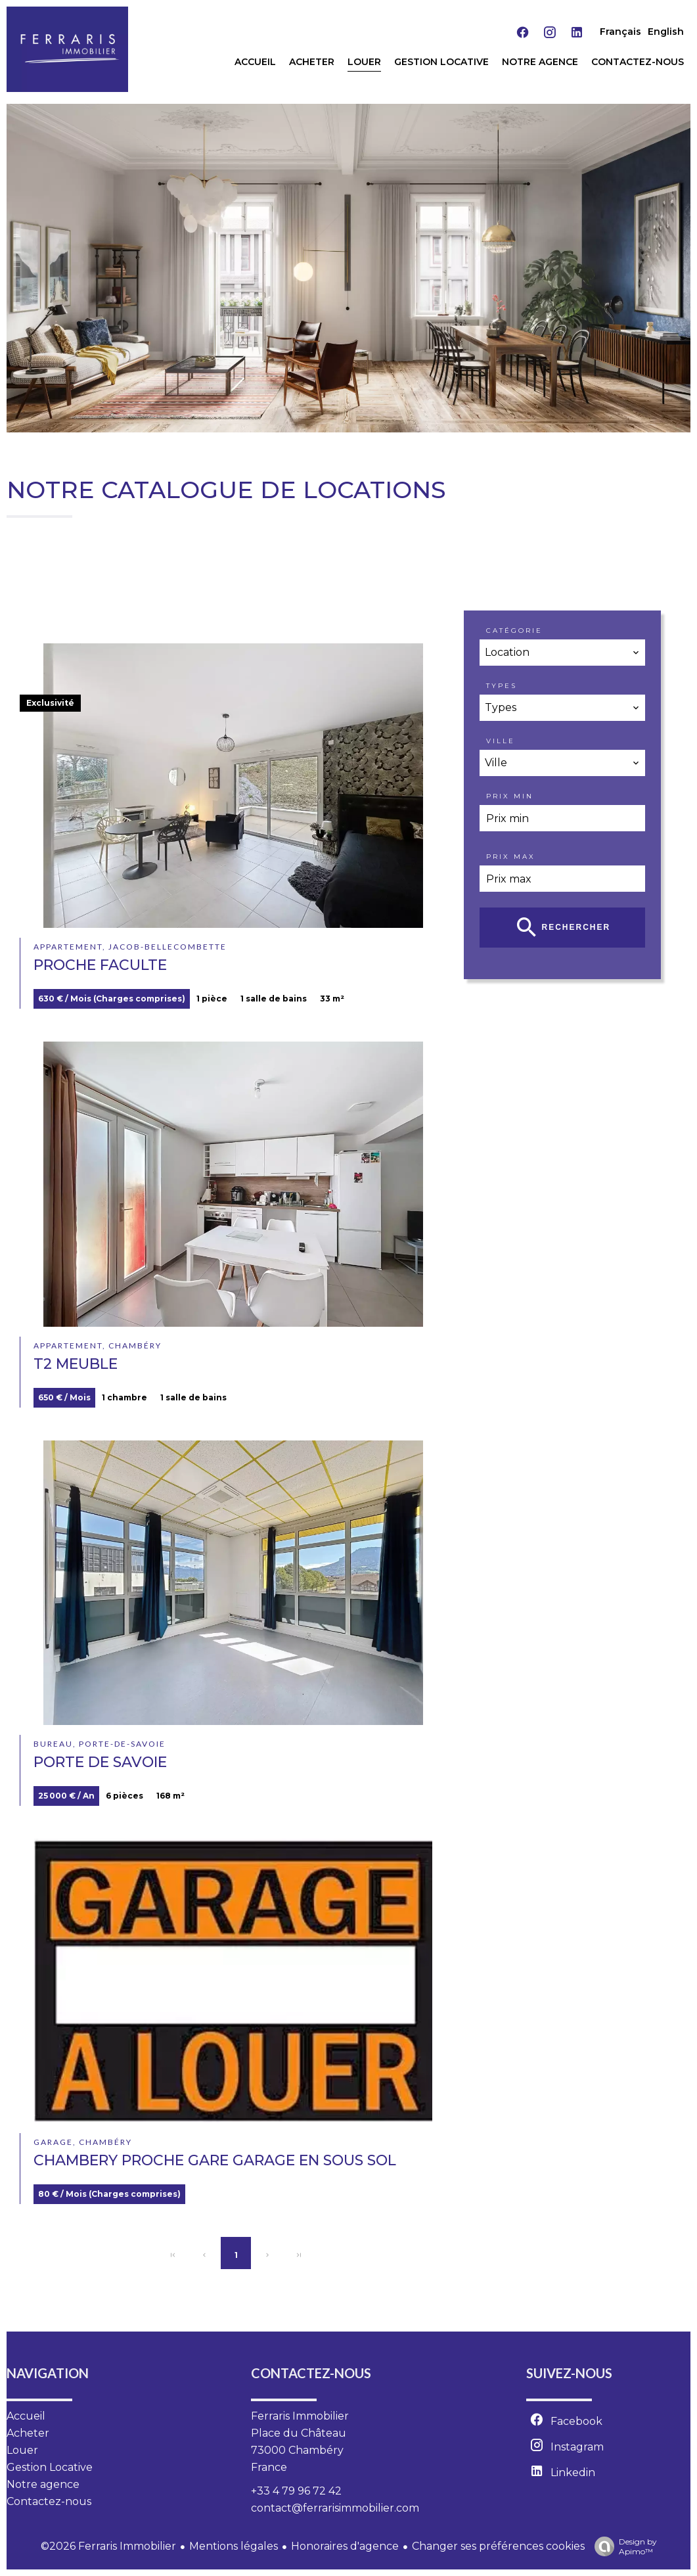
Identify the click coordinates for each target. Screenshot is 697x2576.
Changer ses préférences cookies (498, 2546)
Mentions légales (233, 2546)
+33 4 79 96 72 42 (296, 2491)
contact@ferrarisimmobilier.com (335, 2508)
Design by (622, 2546)
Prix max (510, 856)
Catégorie (514, 630)
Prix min (509, 796)
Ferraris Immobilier (300, 2416)
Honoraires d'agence (345, 2546)
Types (501, 685)
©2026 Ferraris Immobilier (108, 2546)
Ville (500, 741)
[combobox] (562, 652)
